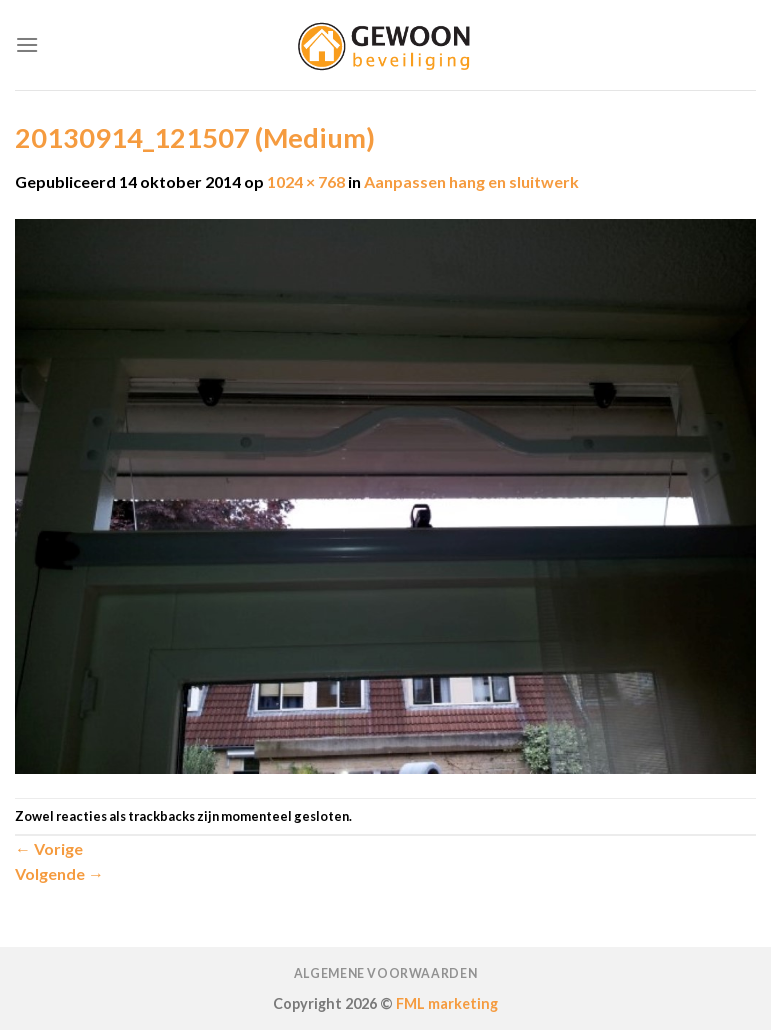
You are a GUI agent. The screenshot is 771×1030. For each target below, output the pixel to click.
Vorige (49, 848)
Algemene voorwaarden (385, 973)
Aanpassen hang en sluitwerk (471, 181)
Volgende (59, 873)
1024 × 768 (306, 181)
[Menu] (27, 44)
